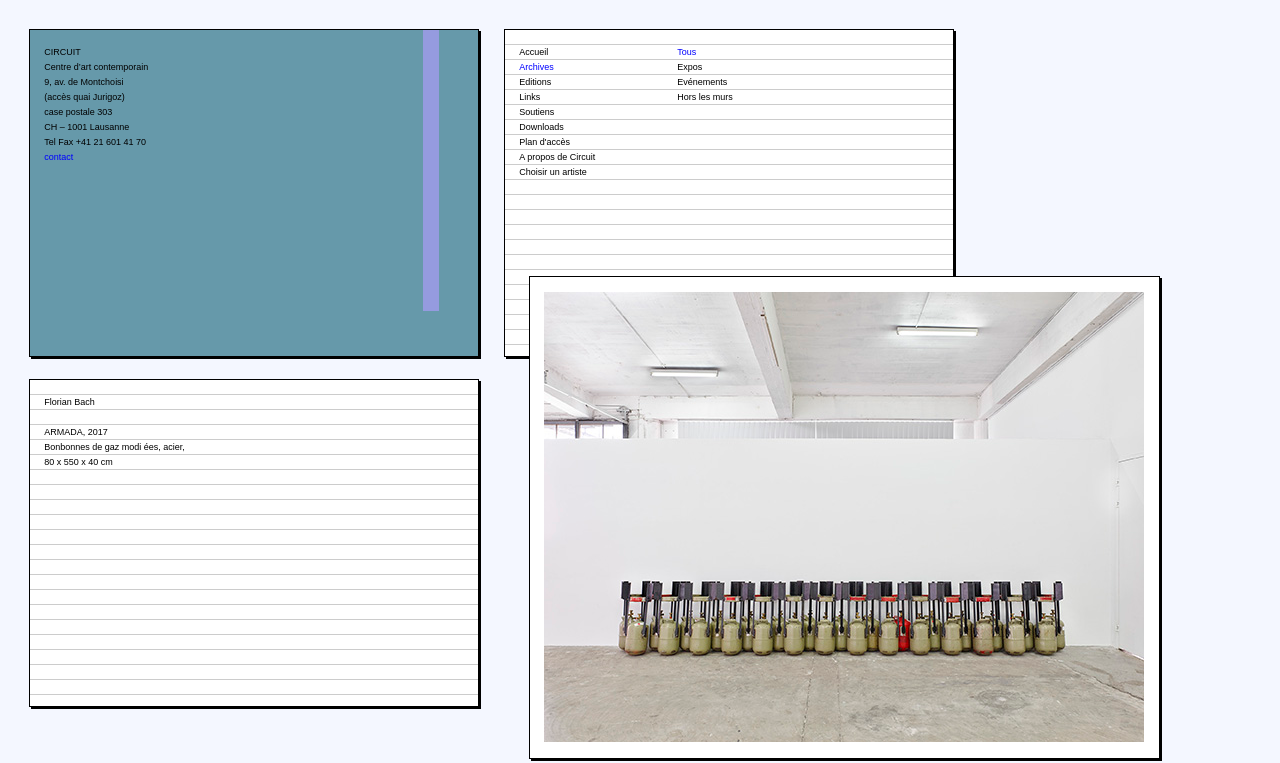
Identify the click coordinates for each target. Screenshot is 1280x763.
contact (58, 157)
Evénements (702, 82)
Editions (535, 82)
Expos (689, 67)
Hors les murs (705, 97)
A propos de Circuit (557, 157)
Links (529, 97)
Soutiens (536, 112)
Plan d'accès (544, 142)
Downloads (541, 127)
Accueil (533, 52)
